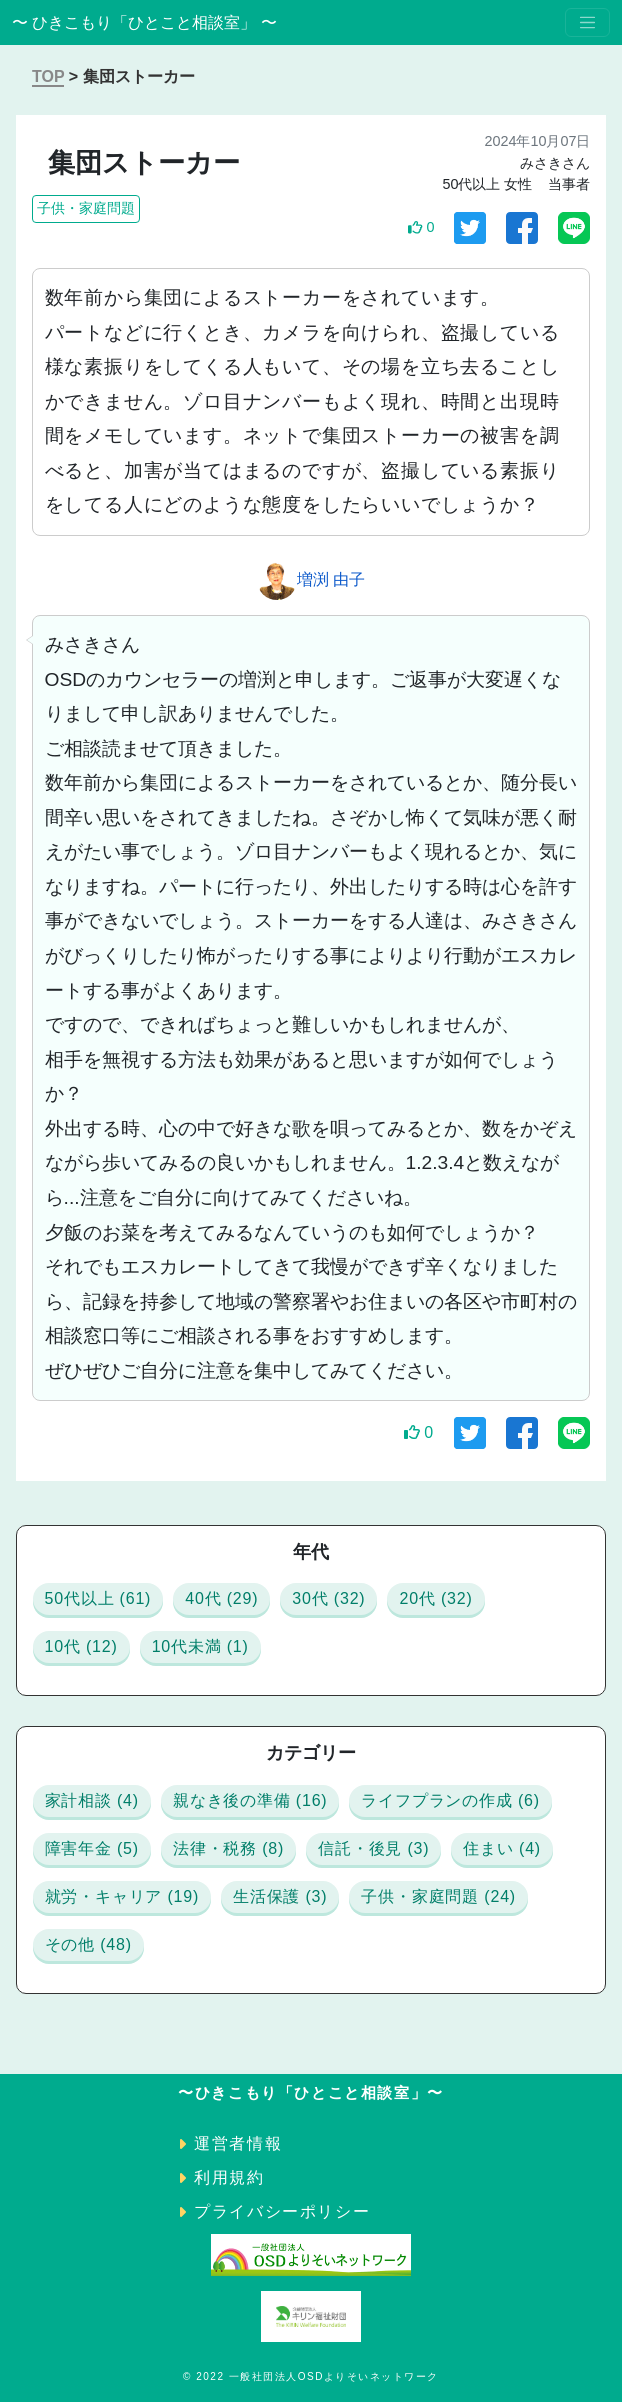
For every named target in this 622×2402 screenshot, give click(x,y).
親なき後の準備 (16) (250, 1800)
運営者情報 (238, 2143)
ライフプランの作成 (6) (450, 1800)
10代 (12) (81, 1646)
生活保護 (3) (280, 1896)
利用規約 (229, 2177)
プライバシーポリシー (282, 2211)
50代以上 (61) (98, 1598)
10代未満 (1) (200, 1646)
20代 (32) (435, 1598)
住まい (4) (502, 1848)
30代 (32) (328, 1598)
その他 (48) (88, 1944)
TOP (48, 76)
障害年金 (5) (92, 1848)
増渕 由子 (331, 579)
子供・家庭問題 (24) (438, 1896)
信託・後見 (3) (373, 1848)
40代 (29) (221, 1598)
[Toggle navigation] (587, 22)
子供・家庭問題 (86, 208)
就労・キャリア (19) (122, 1896)
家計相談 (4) (92, 1800)
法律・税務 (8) (228, 1848)
